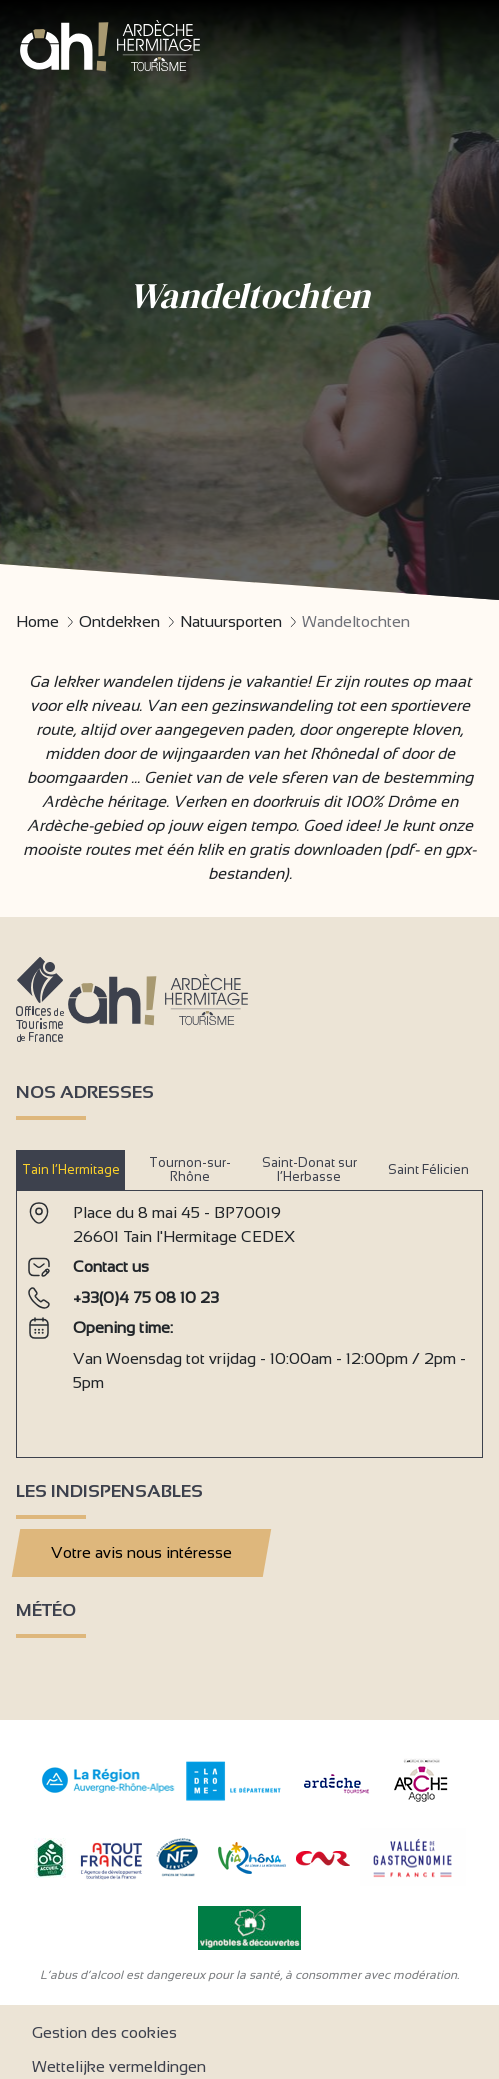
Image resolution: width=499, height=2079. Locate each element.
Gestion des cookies (104, 2032)
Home (37, 621)
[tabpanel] (249, 1316)
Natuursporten (231, 621)
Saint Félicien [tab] (428, 1169)
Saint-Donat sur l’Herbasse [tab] (309, 1169)
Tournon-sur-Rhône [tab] (190, 1169)
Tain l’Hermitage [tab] (71, 1169)
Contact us (111, 1266)
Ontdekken (119, 621)
